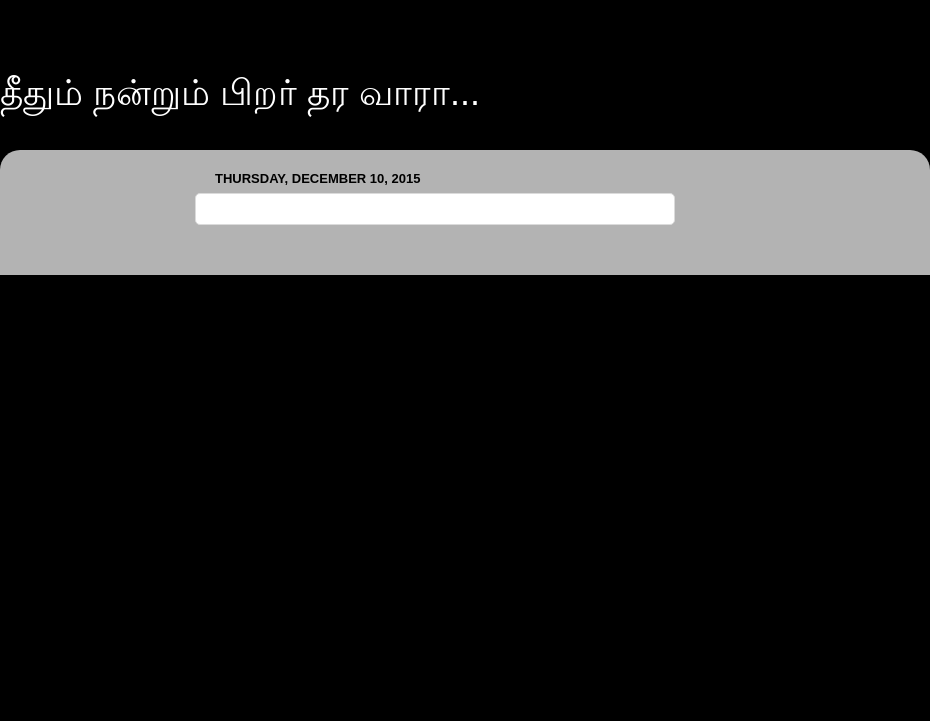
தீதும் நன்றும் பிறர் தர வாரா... (240, 92)
